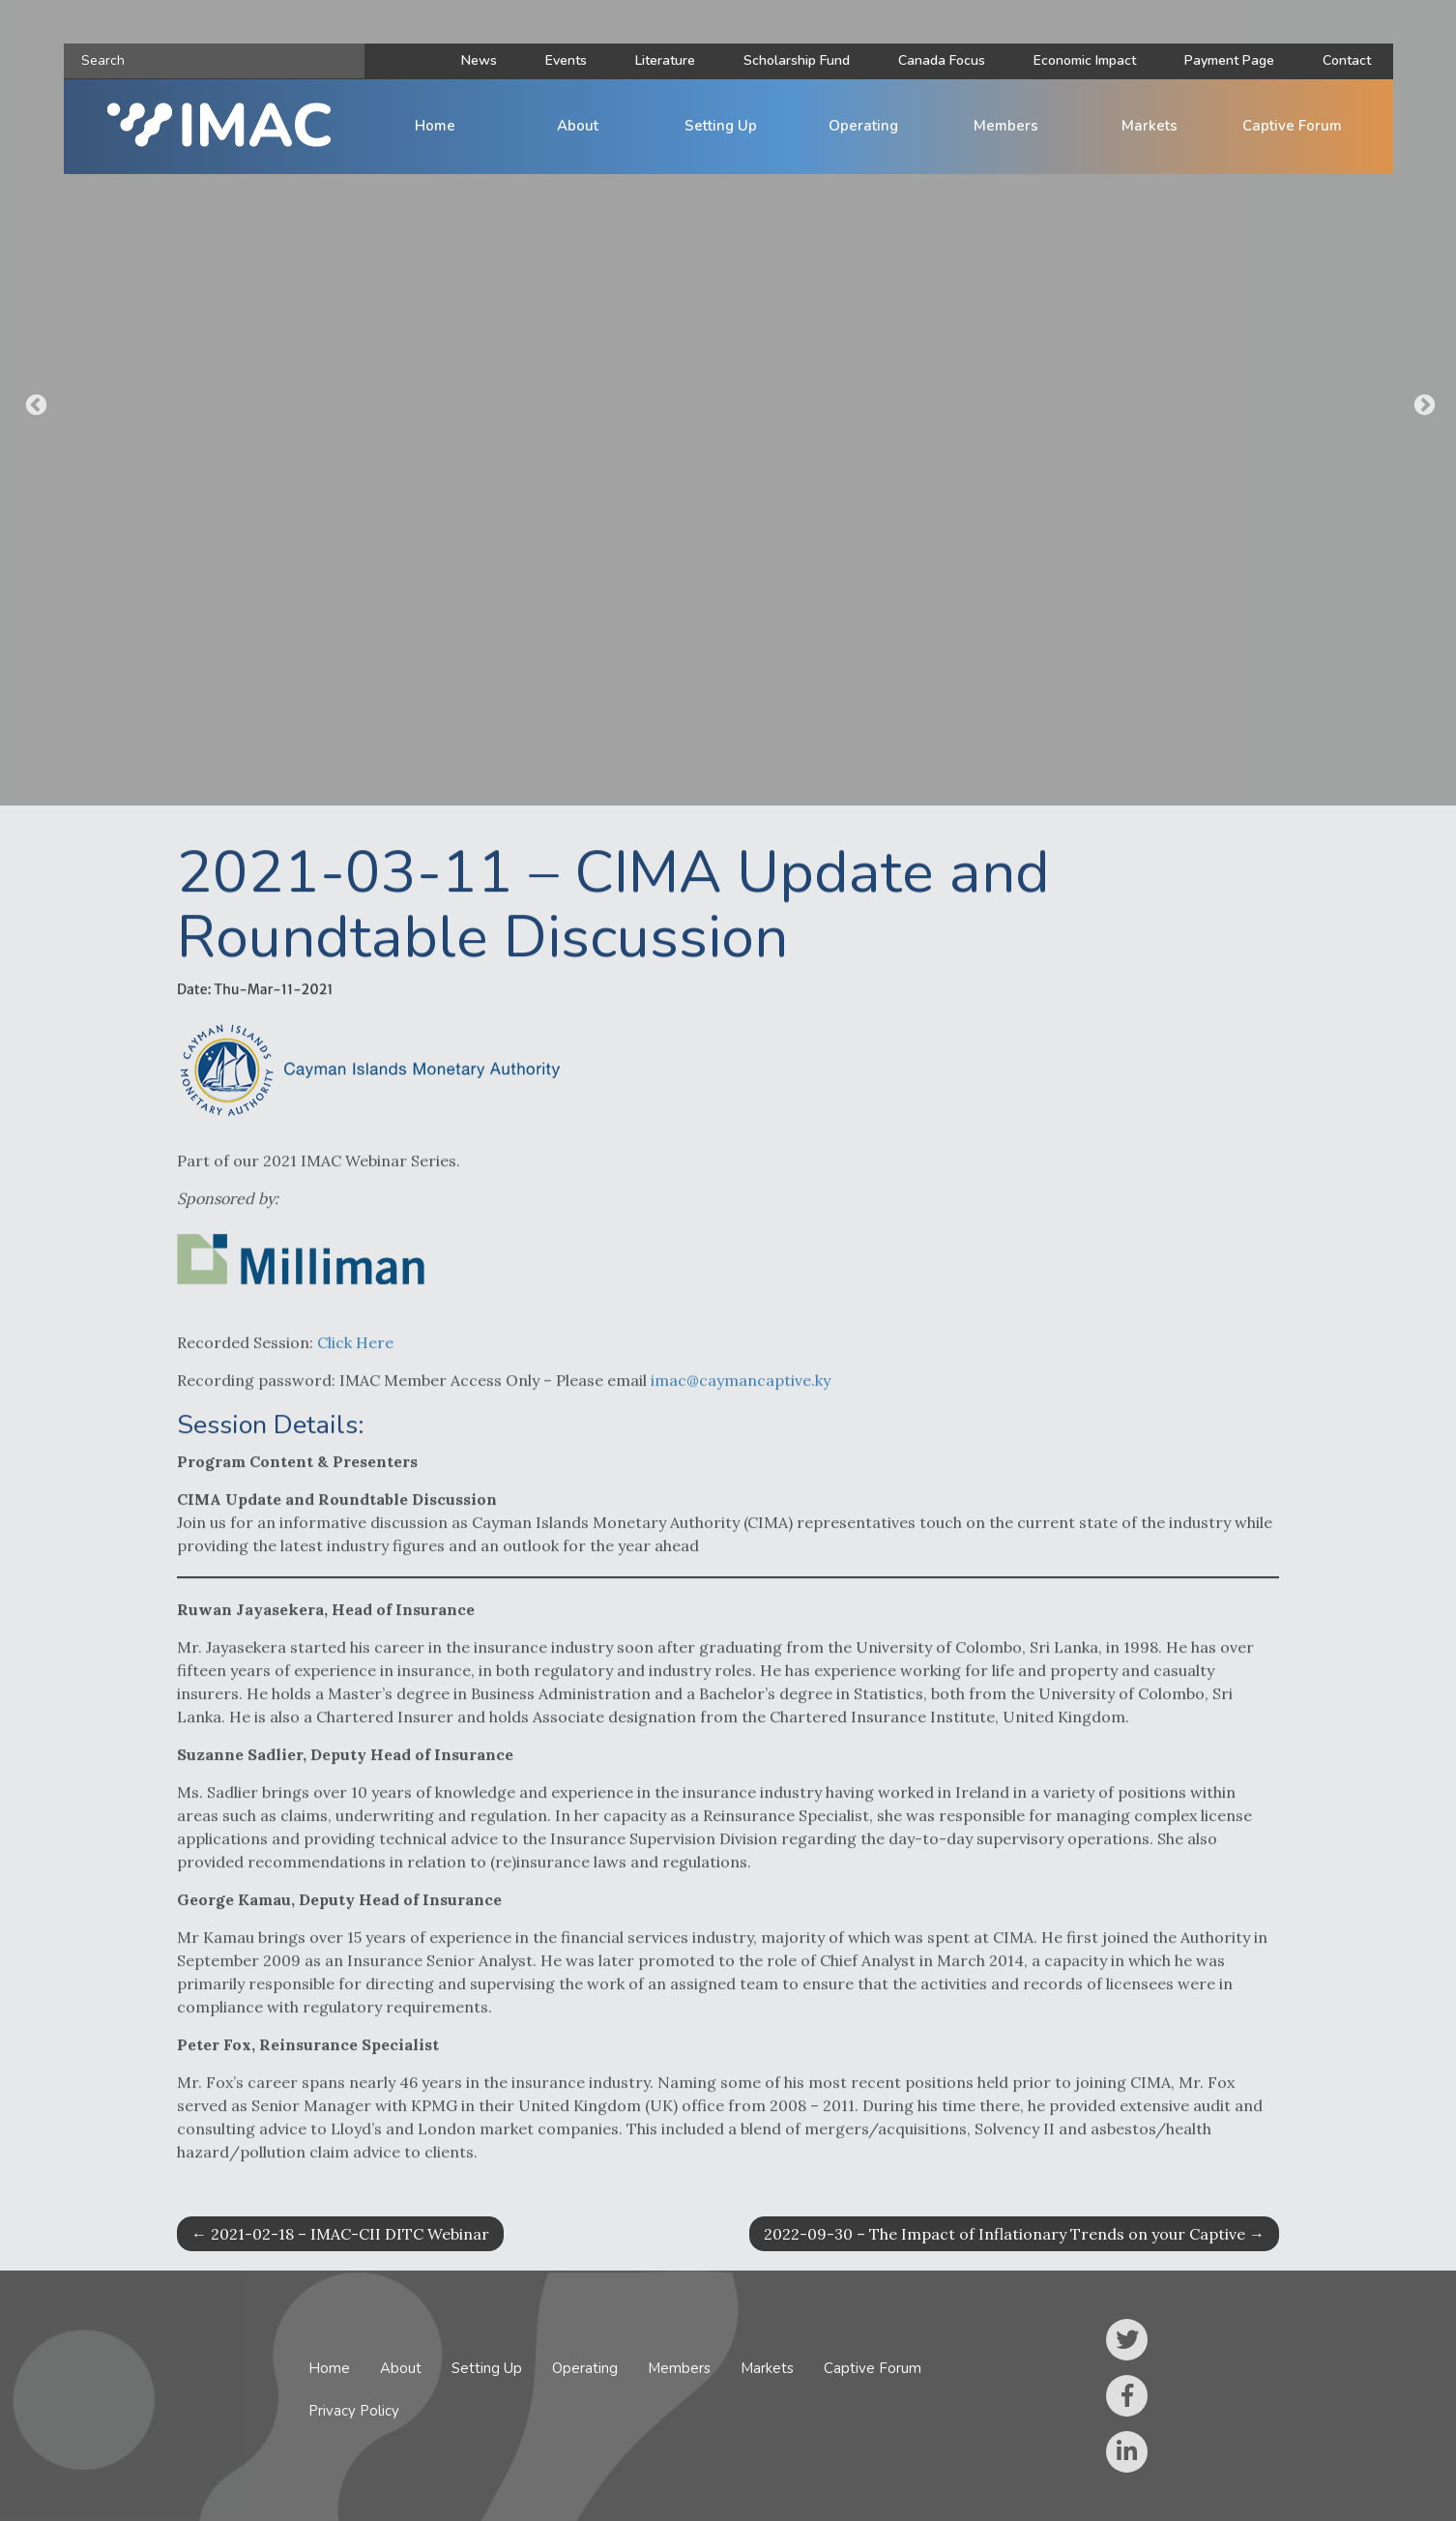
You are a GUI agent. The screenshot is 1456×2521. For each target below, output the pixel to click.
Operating (863, 125)
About (577, 125)
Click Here (355, 1360)
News (479, 60)
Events (566, 60)
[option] (728, 403)
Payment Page (1229, 60)
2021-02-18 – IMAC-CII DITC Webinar (340, 2233)
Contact (1347, 60)
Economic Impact (1085, 60)
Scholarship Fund (796, 60)
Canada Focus (941, 60)
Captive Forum (1292, 125)
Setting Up (720, 125)
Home (435, 125)
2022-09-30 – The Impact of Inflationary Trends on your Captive (1014, 2233)
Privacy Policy (353, 2410)
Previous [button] (34, 403)
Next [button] (1422, 403)
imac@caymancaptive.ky (740, 1398)
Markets (1149, 125)
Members (1006, 125)
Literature (665, 60)
